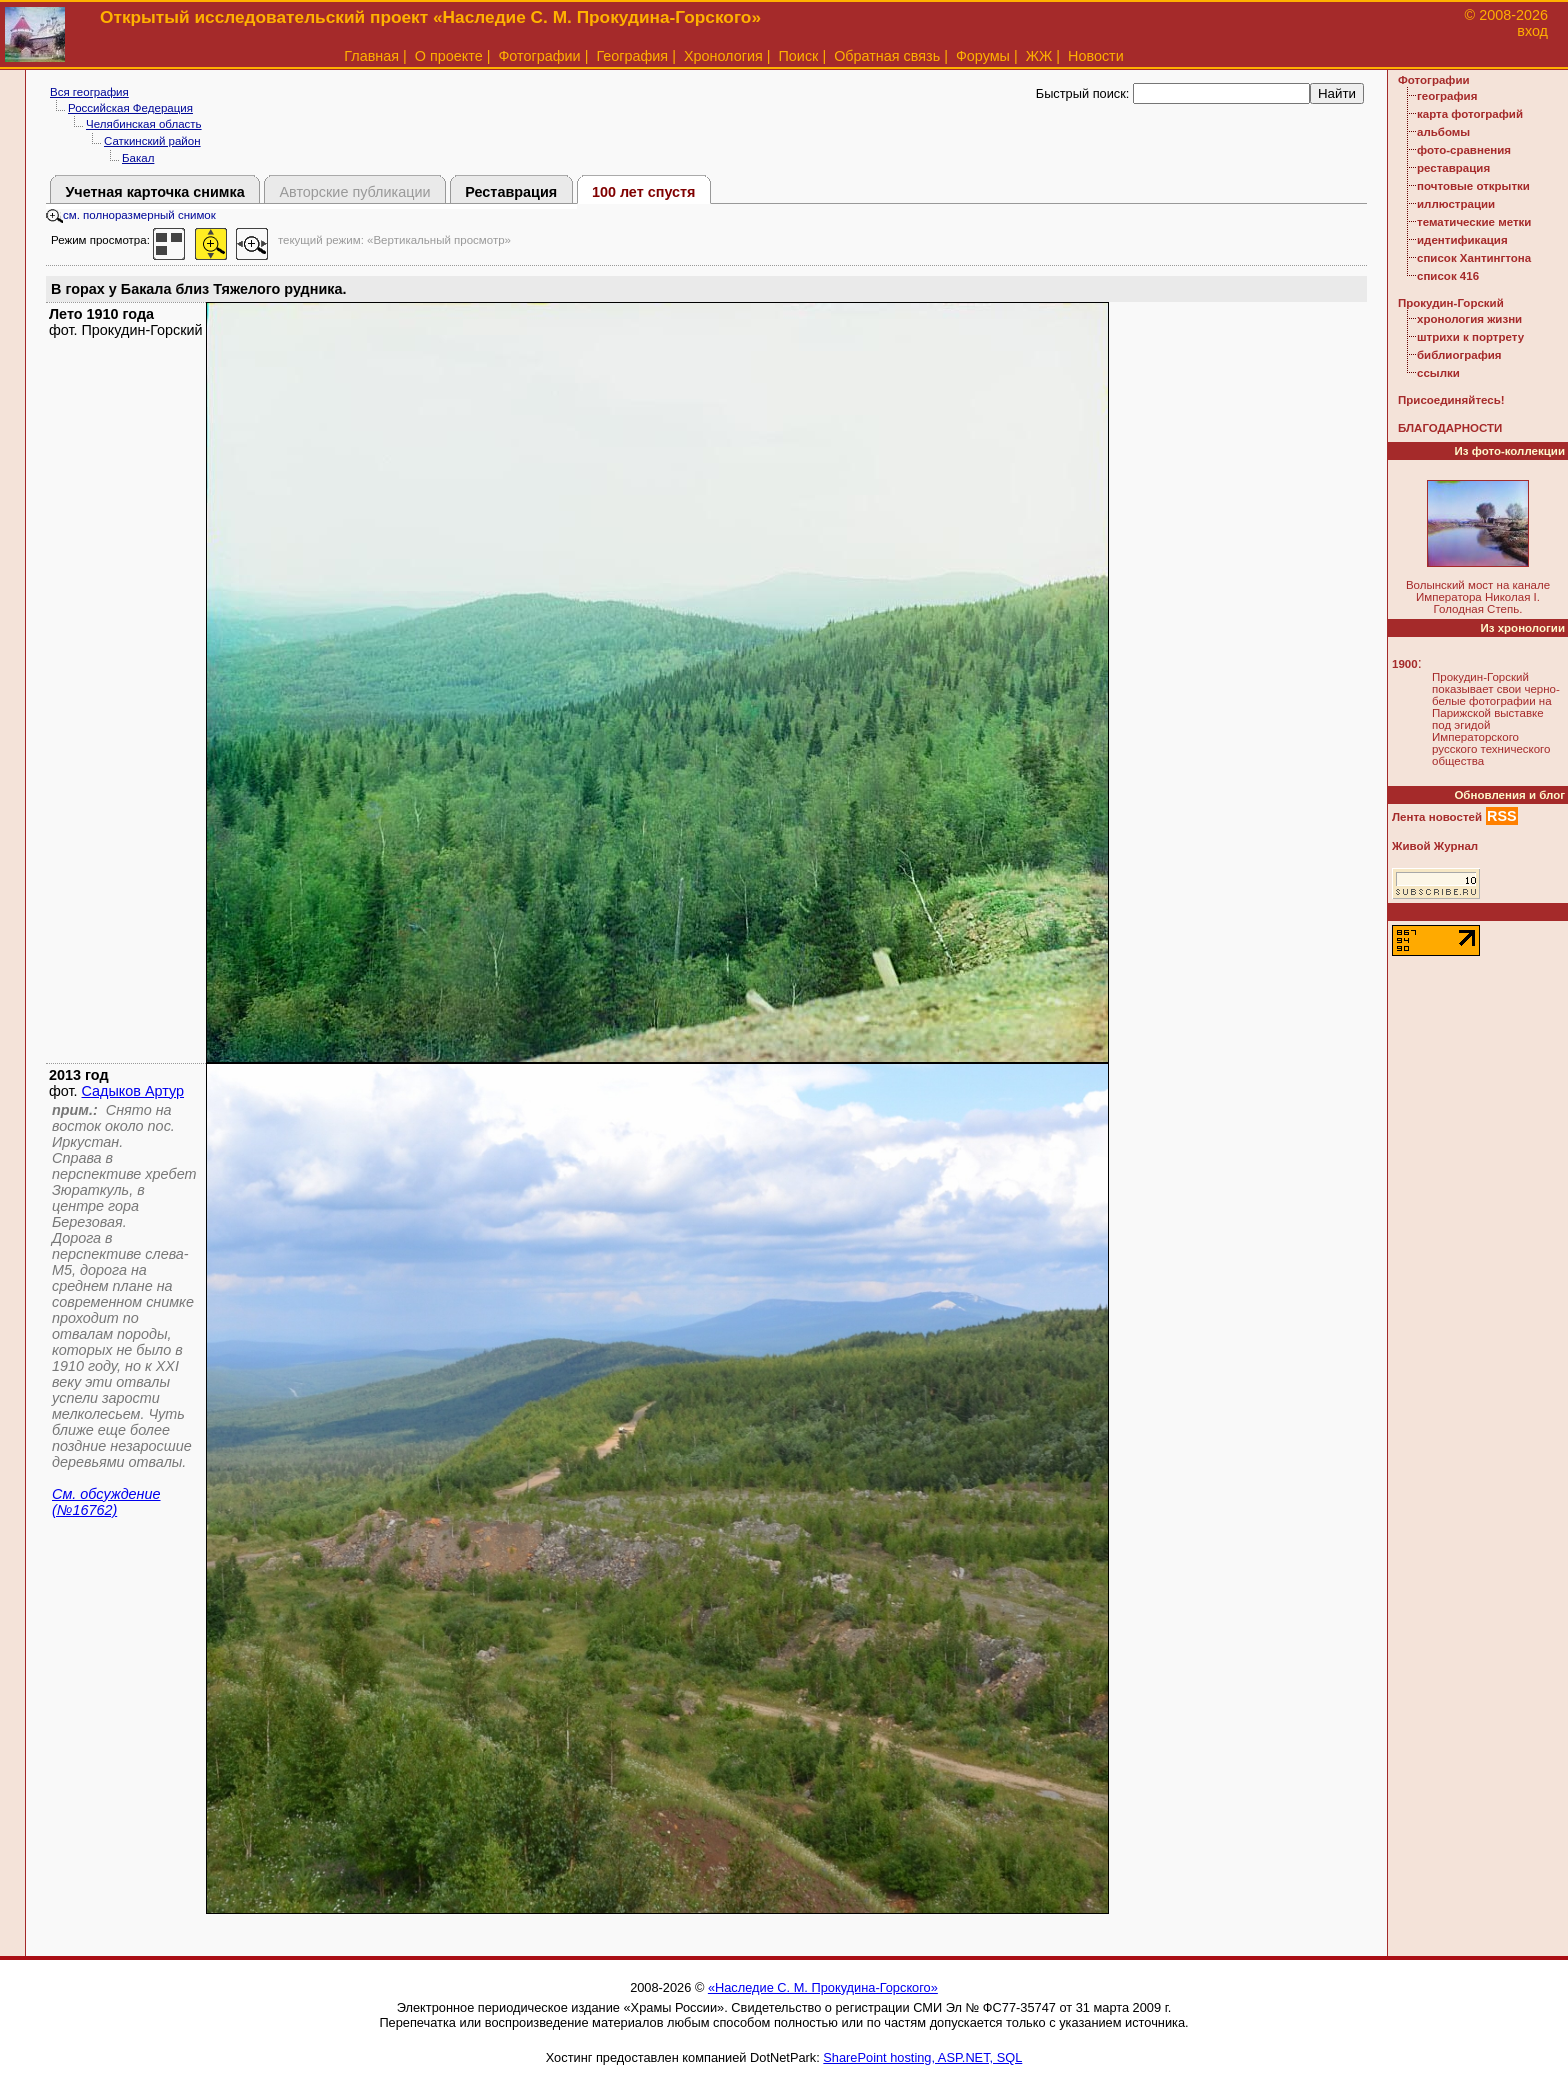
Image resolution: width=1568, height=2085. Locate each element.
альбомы (1443, 132)
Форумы (983, 56)
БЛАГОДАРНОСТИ (1450, 428)
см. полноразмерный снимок (131, 215)
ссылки (1438, 373)
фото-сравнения (1464, 150)
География (632, 56)
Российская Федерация (130, 108)
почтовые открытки (1473, 186)
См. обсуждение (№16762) (106, 1502)
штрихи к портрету (1470, 337)
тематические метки (1474, 222)
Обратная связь (887, 56)
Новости (1096, 56)
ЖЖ (1039, 56)
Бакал (138, 158)
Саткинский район (152, 141)
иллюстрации (1456, 204)
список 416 (1448, 276)
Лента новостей (1437, 817)
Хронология (723, 56)
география (1447, 96)
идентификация (1462, 240)
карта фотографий (1470, 114)
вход (1532, 31)
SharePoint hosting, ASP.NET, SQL (922, 2057)
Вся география (89, 92)
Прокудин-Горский (1451, 303)
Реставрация (511, 192)
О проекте (449, 56)
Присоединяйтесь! (1451, 400)
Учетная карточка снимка (154, 192)
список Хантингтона (1474, 258)
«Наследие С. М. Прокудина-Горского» (823, 1987)
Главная (371, 56)
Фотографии (539, 56)
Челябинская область (144, 124)
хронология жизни (1469, 319)
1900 (1405, 664)
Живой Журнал (1435, 846)
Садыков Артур (133, 1091)
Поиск (799, 56)
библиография (1459, 355)
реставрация (1453, 168)
